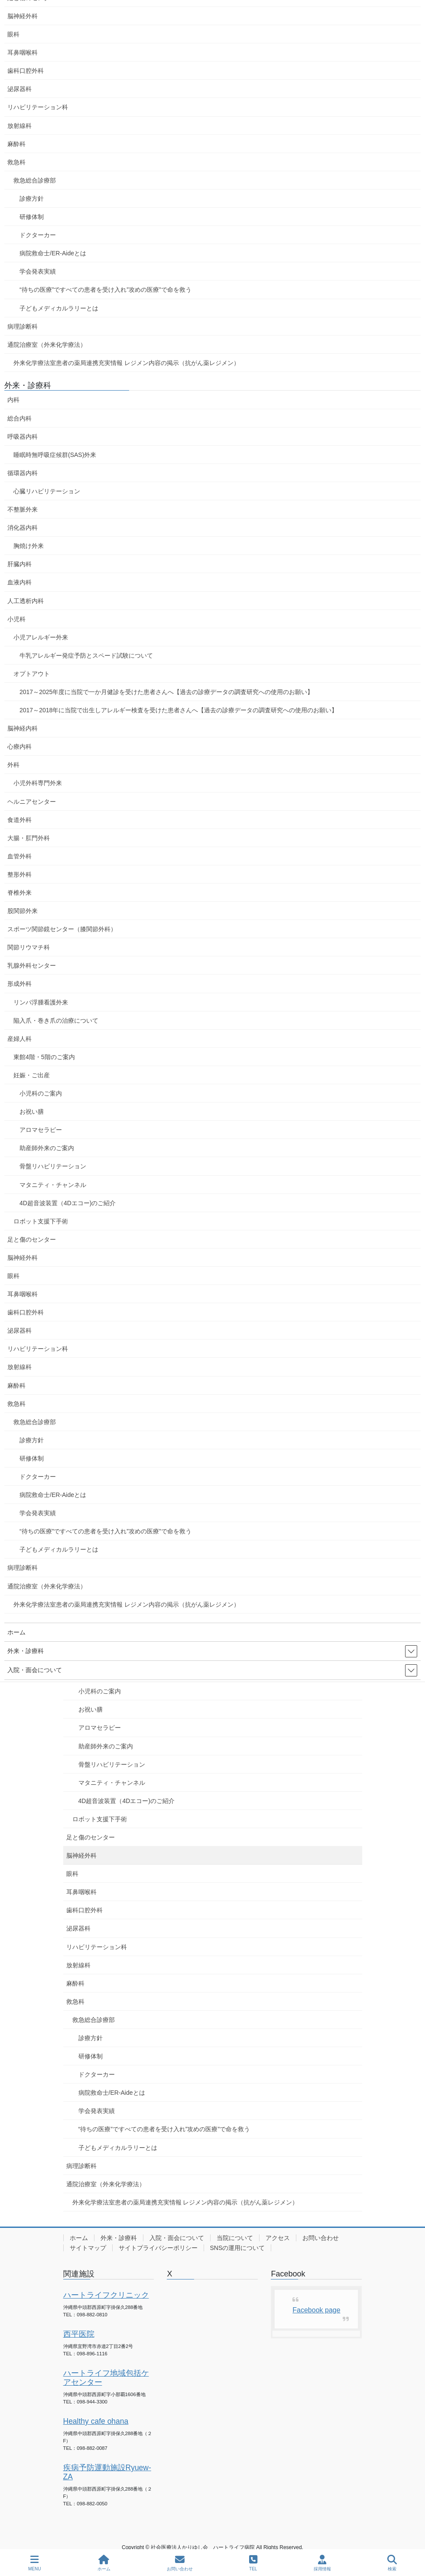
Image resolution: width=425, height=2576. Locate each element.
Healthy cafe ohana (96, 2421)
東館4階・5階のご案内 (44, 1056)
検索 (392, 2563)
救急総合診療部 (93, 2019)
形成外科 (19, 983)
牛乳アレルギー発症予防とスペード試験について (86, 655)
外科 (13, 764)
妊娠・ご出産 (31, 1075)
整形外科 (19, 874)
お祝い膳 (90, 1709)
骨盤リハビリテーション (111, 1764)
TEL (253, 2563)
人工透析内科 (25, 600)
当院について (235, 2237)
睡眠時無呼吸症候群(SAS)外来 (54, 454)
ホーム (79, 2237)
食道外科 (19, 819)
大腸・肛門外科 (28, 838)
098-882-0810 (92, 2314)
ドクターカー (96, 2074)
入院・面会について (176, 2237)
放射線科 (78, 1965)
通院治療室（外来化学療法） (105, 2184)
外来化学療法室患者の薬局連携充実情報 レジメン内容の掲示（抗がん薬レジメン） (185, 2202)
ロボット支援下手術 (99, 1819)
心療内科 (19, 746)
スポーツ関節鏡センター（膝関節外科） (62, 929)
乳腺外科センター (31, 965)
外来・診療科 (119, 2237)
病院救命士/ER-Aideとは (111, 2092)
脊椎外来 (19, 892)
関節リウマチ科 (28, 947)
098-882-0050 (92, 2503)
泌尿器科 (78, 1928)
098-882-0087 (92, 2448)
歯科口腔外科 (84, 1910)
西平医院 (78, 2334)
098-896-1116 (92, 2353)
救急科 (75, 2001)
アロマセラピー (99, 1727)
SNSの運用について (237, 2247)
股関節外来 (22, 910)
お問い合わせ (320, 2237)
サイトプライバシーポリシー (158, 2247)
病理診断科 (81, 2165)
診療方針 (90, 2038)
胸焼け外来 (28, 545)
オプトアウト (31, 673)
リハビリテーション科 (96, 1946)
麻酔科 (75, 1983)
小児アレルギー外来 (40, 637)
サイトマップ (88, 2247)
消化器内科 (22, 527)
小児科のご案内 (99, 1691)
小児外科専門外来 (37, 782)
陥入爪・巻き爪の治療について (55, 1020)
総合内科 (19, 418)
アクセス (278, 2237)
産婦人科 (19, 1038)
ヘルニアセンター (31, 801)
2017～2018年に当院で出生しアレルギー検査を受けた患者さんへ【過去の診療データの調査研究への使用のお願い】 (178, 710)
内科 (13, 399)
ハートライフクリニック (106, 2295)
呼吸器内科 (22, 436)
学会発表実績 (96, 2110)
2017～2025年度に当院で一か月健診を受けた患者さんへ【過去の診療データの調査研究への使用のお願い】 (166, 691)
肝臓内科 (19, 564)
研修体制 (90, 2056)
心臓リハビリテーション (46, 491)
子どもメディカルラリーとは (117, 2147)
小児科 (16, 619)
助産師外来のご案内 (105, 1746)
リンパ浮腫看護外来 (40, 1002)
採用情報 (322, 2563)
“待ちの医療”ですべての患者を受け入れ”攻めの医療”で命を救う (164, 2129)
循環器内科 (22, 473)
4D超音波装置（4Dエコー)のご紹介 (126, 1800)
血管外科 (19, 856)
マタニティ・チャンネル (111, 1782)
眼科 (72, 1873)
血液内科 (19, 582)
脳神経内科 (22, 728)
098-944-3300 (92, 2401)
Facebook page (316, 2310)
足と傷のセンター (90, 1837)
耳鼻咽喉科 (81, 1891)
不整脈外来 (22, 509)
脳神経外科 (81, 1855)
